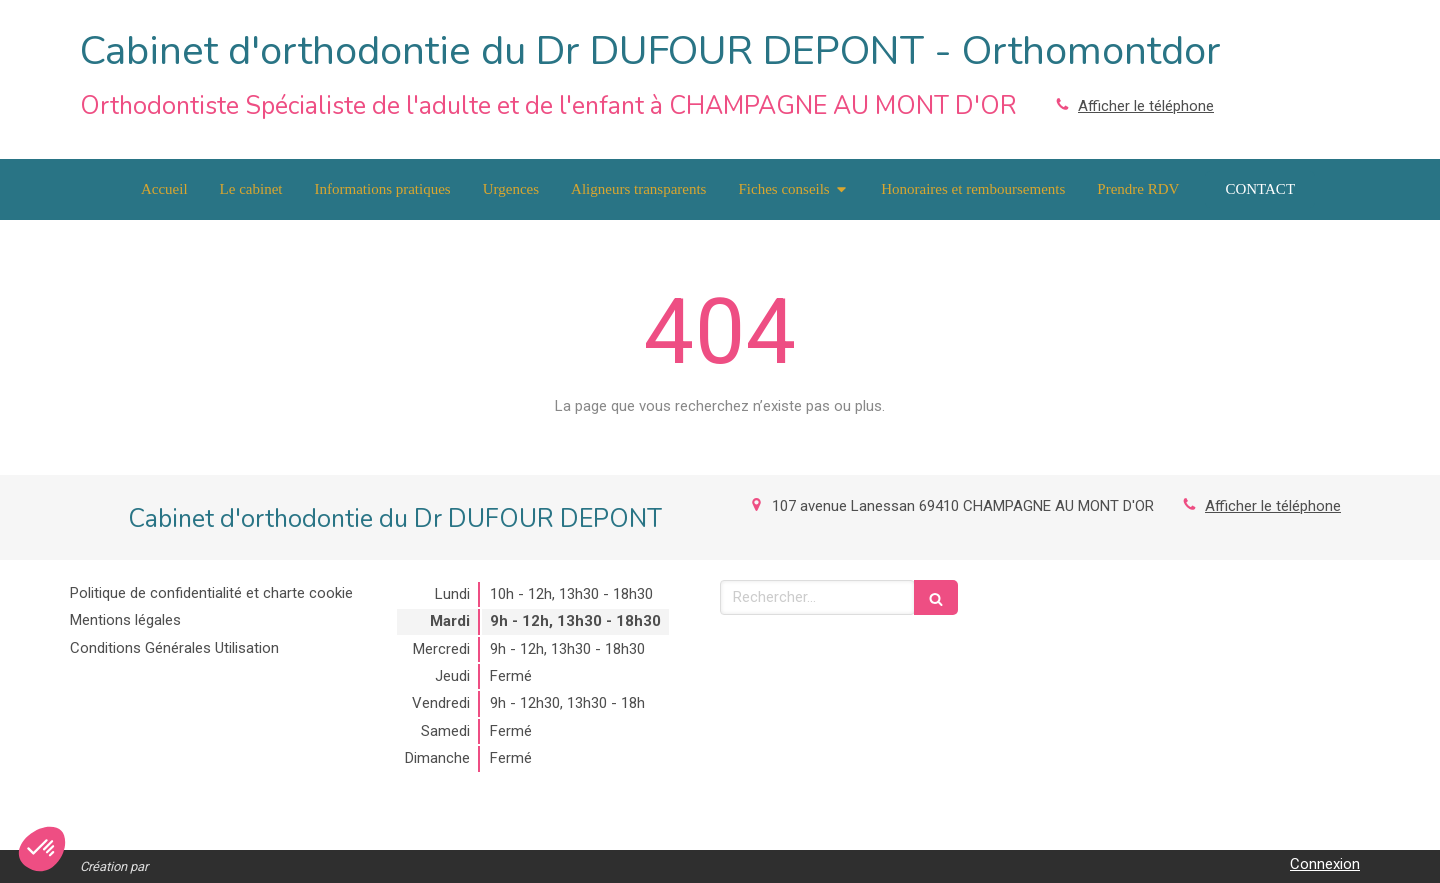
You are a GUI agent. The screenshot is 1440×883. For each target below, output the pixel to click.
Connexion (1325, 864)
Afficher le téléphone (1146, 106)
